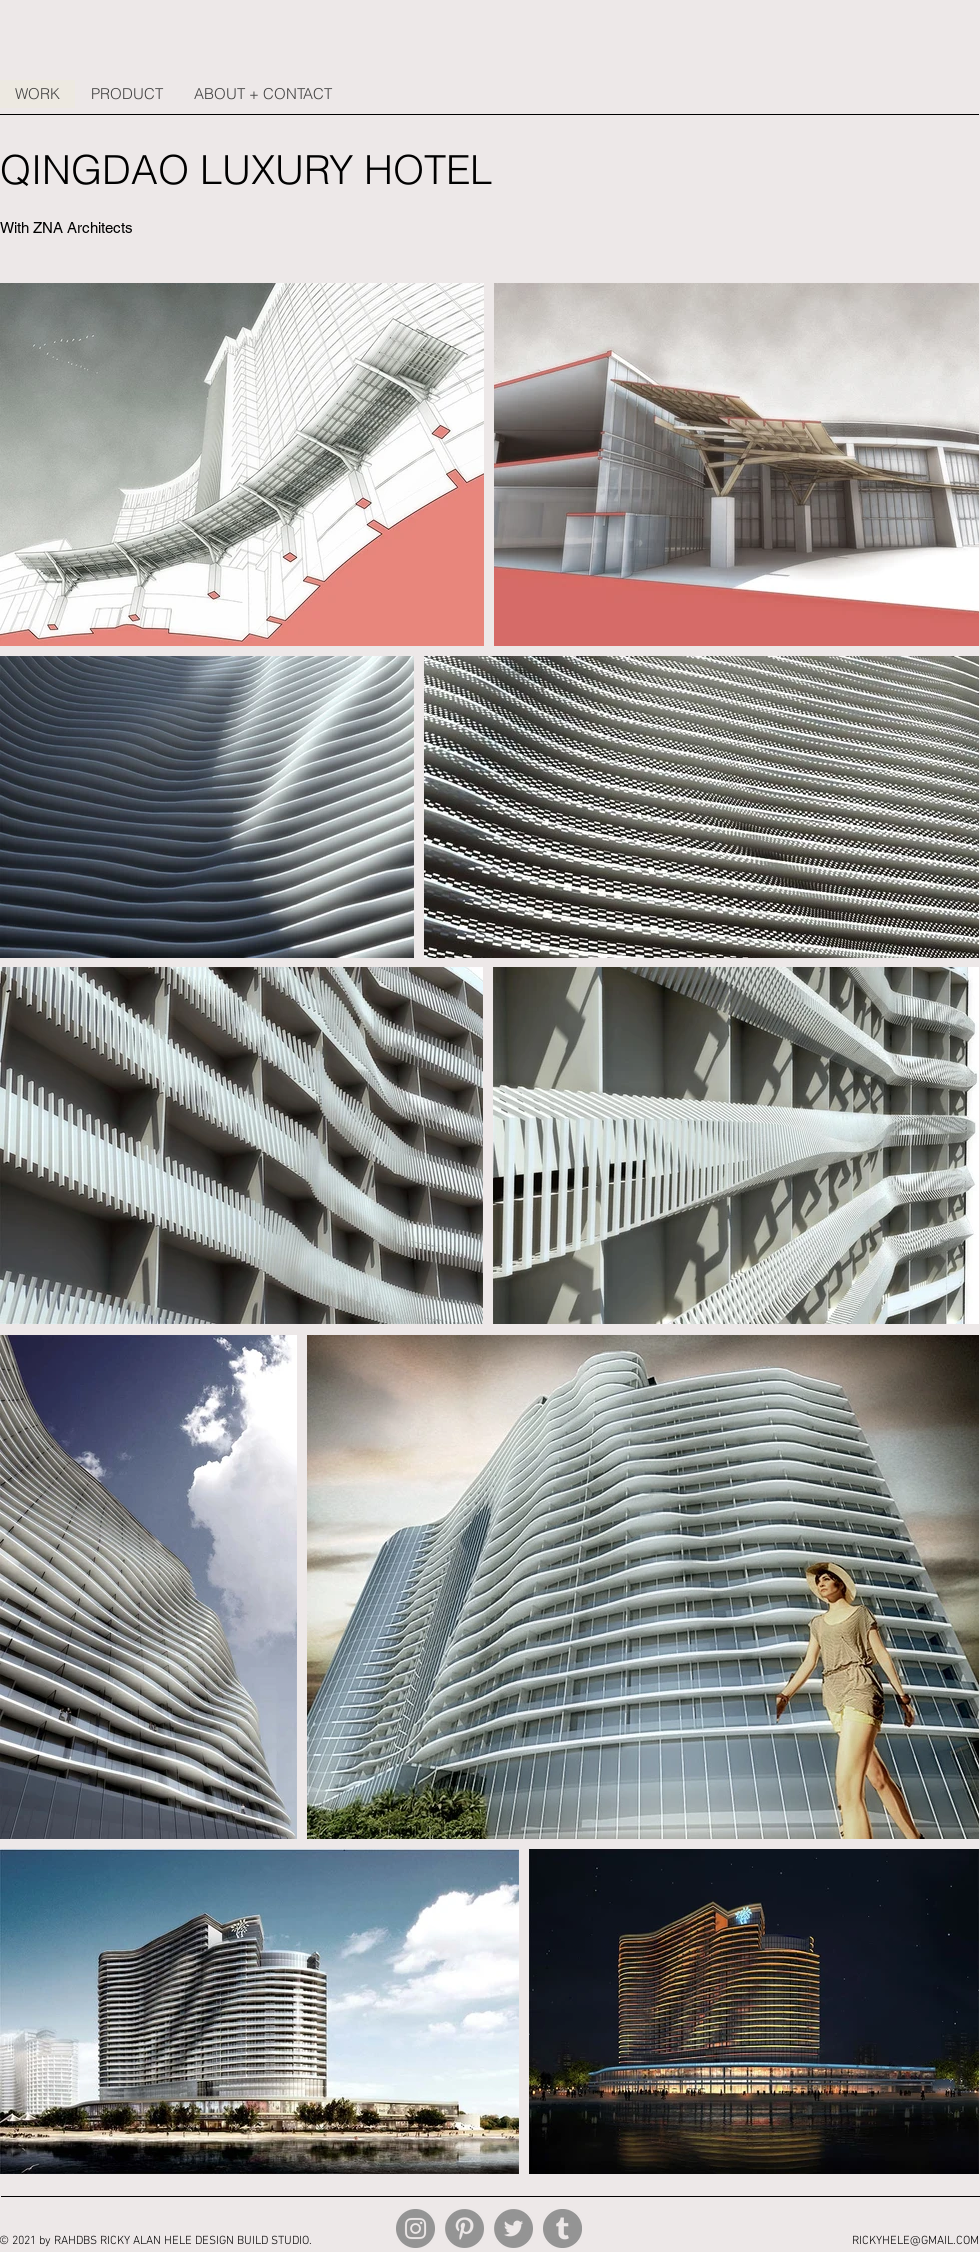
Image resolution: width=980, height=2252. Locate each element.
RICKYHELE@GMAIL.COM (915, 2241)
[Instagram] (415, 2228)
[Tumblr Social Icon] (562, 2228)
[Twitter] (513, 2228)
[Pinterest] (464, 2228)
